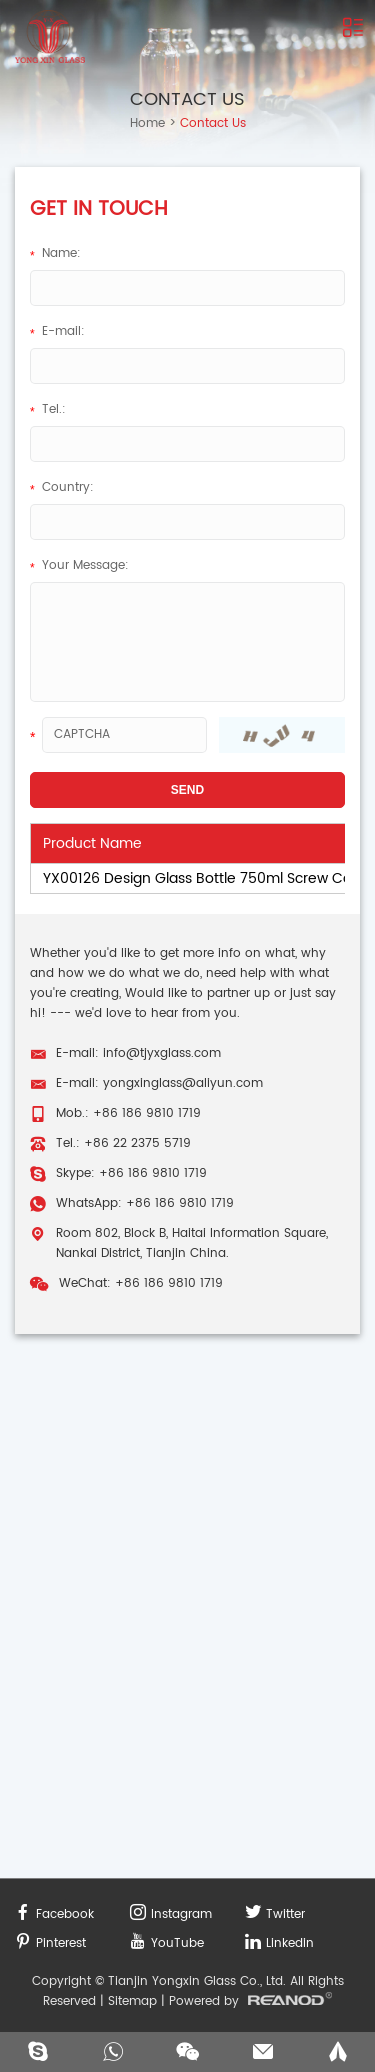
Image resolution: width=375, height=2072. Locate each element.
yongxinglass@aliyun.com (183, 1083)
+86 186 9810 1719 (153, 1173)
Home (147, 123)
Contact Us (187, 99)
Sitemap (132, 2001)
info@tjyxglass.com (162, 1053)
